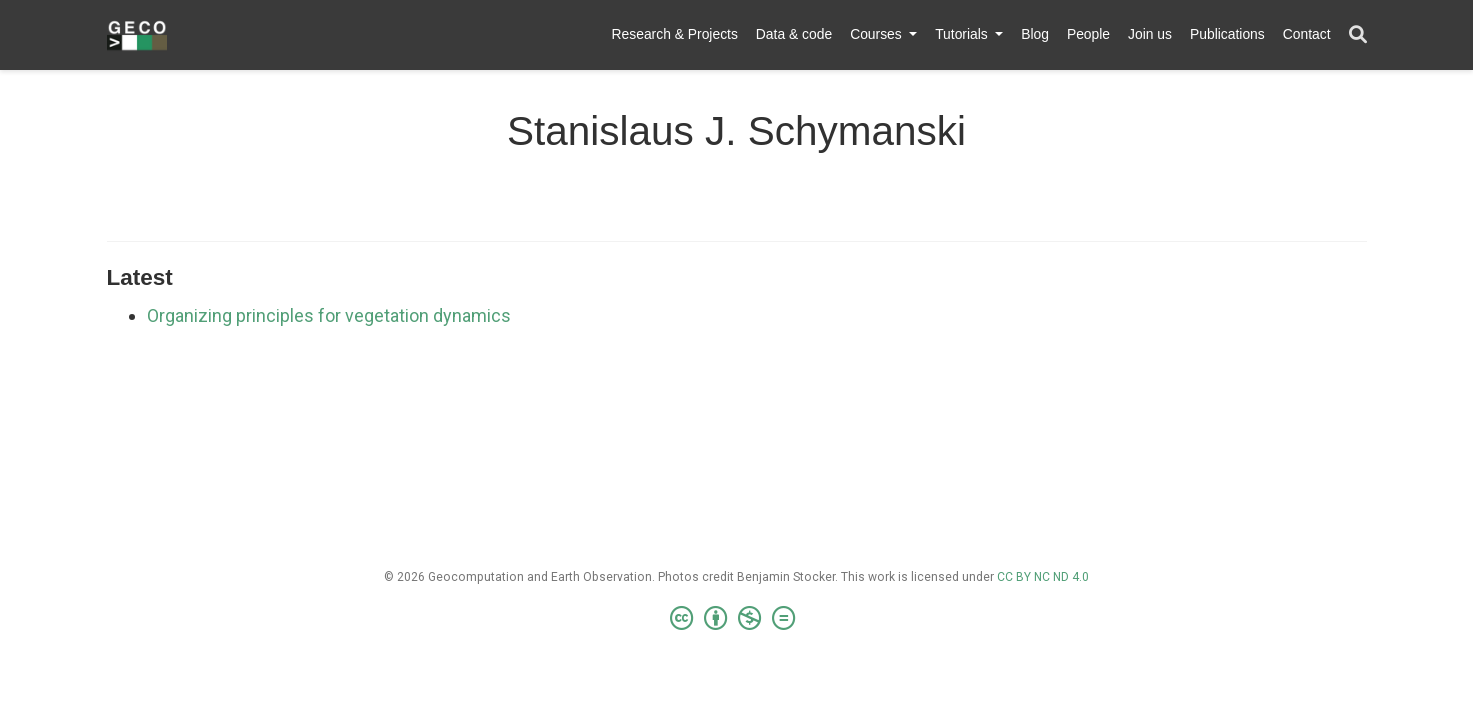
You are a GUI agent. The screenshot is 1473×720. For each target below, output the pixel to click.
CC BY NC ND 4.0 (1043, 577)
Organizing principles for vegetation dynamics (329, 315)
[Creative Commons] (736, 619)
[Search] (1358, 35)
